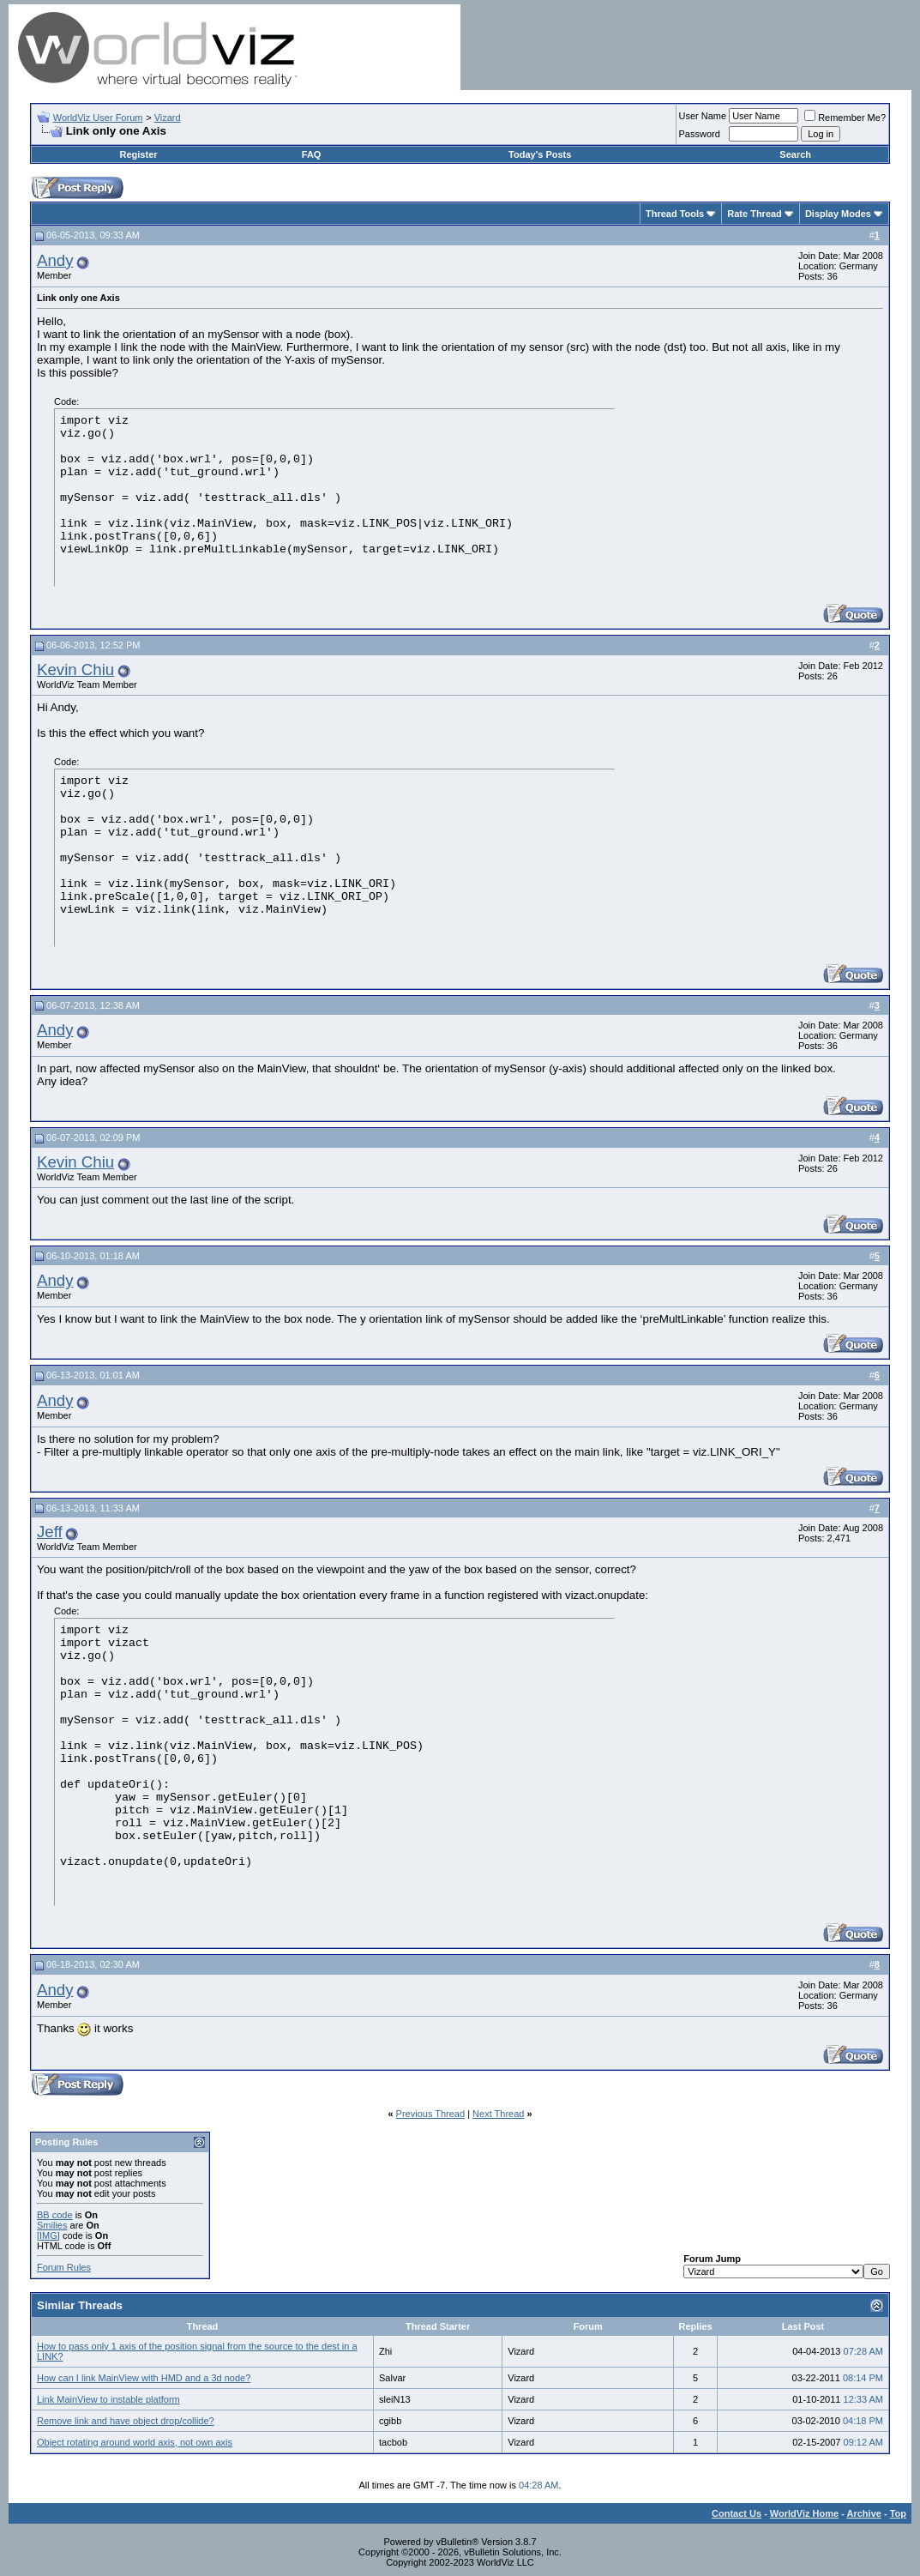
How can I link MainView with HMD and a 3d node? (143, 2378)
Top (898, 2513)
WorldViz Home (804, 2513)
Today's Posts (539, 154)
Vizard (167, 117)
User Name (703, 116)
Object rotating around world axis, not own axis (134, 2442)
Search (795, 154)
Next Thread (498, 2113)
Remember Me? (845, 117)
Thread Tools (675, 213)
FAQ (312, 154)
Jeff (50, 1532)
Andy (55, 260)
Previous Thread (431, 2113)
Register (139, 154)
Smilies (52, 2225)
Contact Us (736, 2513)
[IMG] (48, 2235)
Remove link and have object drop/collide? (125, 2421)
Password (699, 134)
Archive (864, 2513)
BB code (55, 2215)
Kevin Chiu (75, 670)
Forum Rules (64, 2267)
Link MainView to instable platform (108, 2399)
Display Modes (838, 213)
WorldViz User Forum (98, 117)
